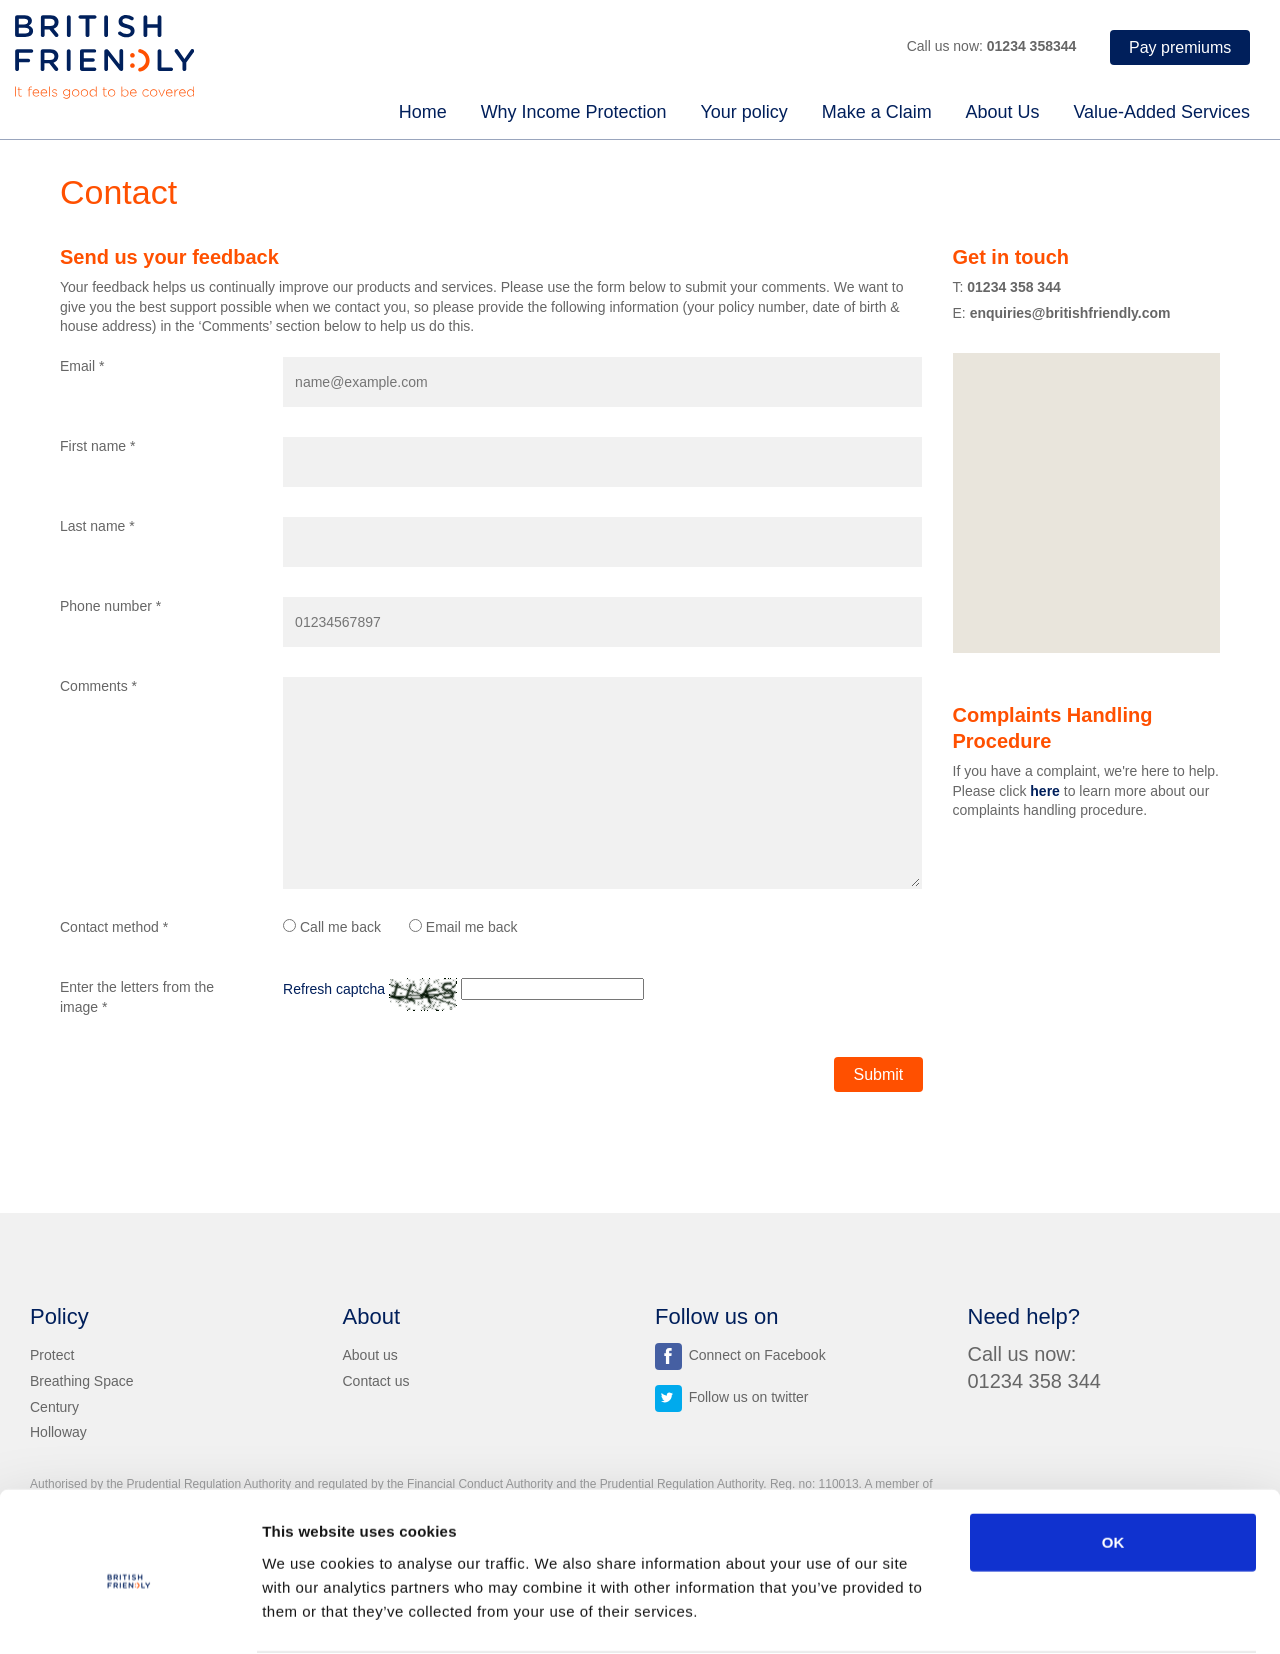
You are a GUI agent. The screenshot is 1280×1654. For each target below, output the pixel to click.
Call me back (332, 927)
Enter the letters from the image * (137, 997)
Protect (52, 1354)
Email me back (463, 927)
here (1045, 791)
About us (370, 1354)
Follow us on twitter (732, 1396)
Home (423, 112)
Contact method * (114, 927)
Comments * (98, 686)
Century (54, 1406)
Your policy (743, 112)
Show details (1050, 1614)
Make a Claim (877, 112)
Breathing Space (82, 1380)
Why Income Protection (574, 112)
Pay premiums (1180, 47)
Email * (82, 366)
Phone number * (110, 606)
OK (1113, 1465)
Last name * (97, 526)
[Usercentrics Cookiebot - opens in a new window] (129, 1615)
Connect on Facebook (740, 1354)
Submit (879, 1074)
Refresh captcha (334, 989)
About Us (1003, 112)
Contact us (376, 1380)
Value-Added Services (1161, 112)
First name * (97, 446)
